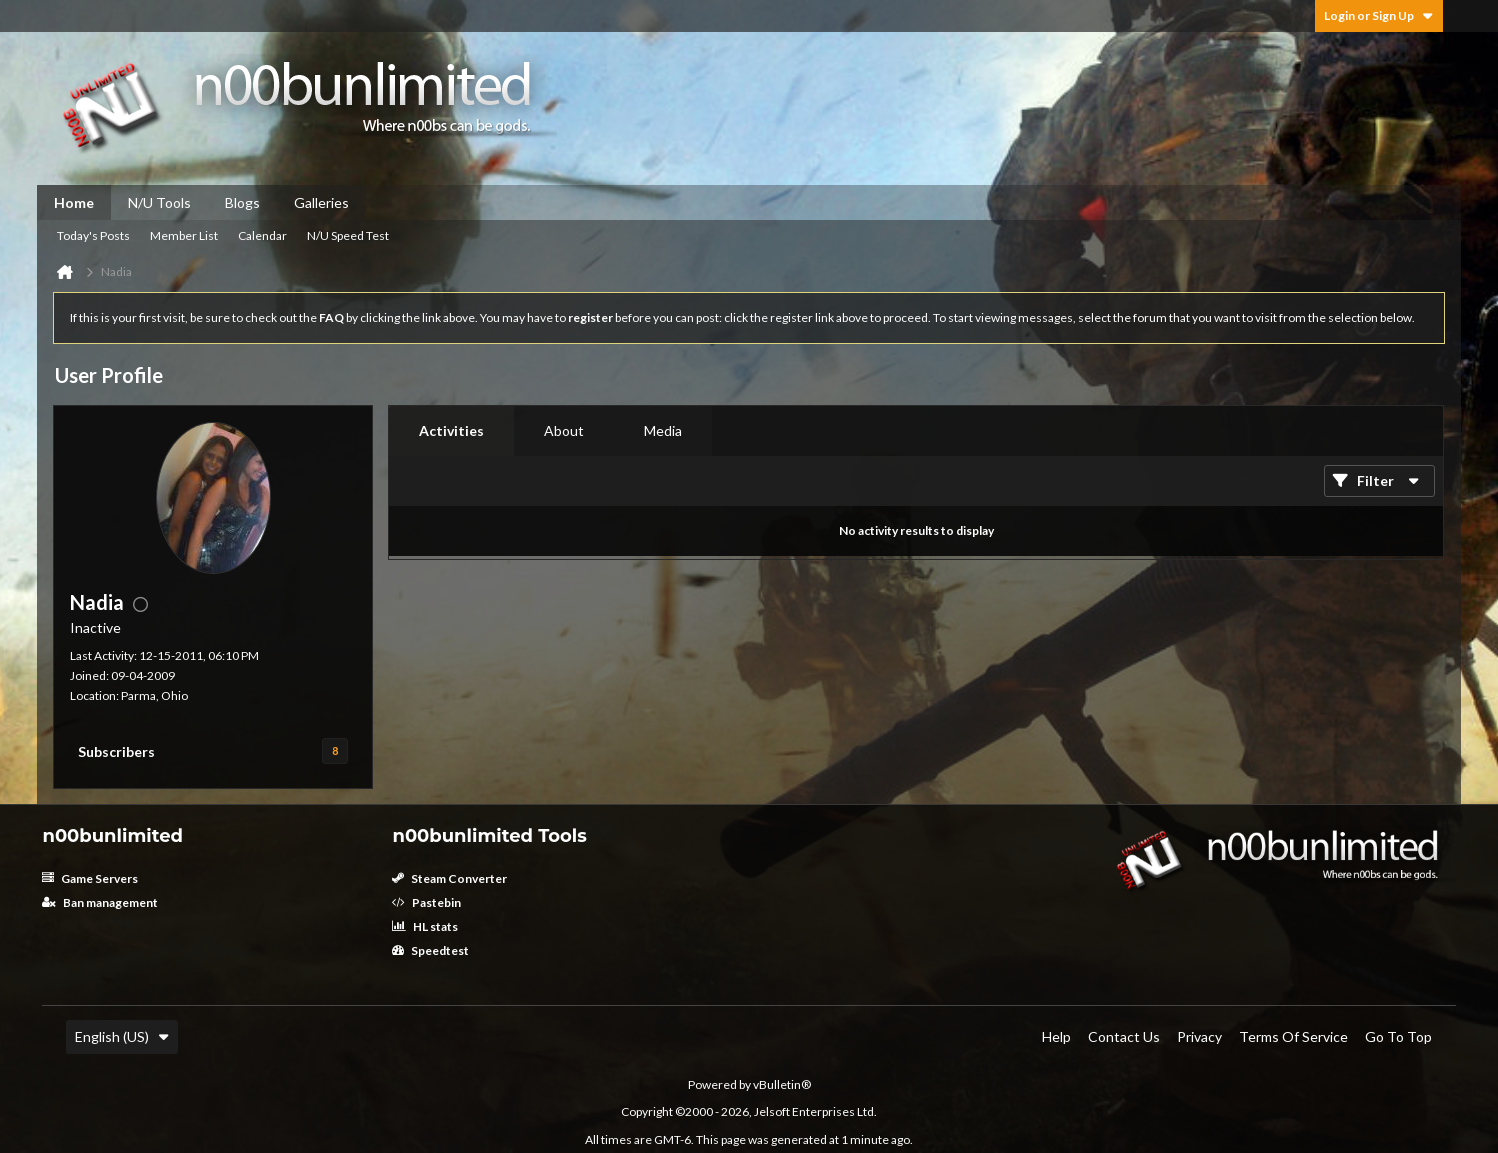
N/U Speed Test (348, 235)
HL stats (425, 926)
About (564, 430)
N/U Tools (159, 202)
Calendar (262, 235)
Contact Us (1124, 1036)
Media (663, 430)
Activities (451, 430)
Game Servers (90, 878)
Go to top (1398, 1036)
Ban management (100, 902)
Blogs (242, 202)
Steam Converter (449, 878)
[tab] (451, 431)
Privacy (1199, 1036)
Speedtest (430, 950)
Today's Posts (93, 235)
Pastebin (426, 902)
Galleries (321, 202)
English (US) (122, 1036)
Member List (184, 235)
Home (74, 202)
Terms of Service (1293, 1036)
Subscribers (116, 751)
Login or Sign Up (1379, 15)
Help (1056, 1036)
